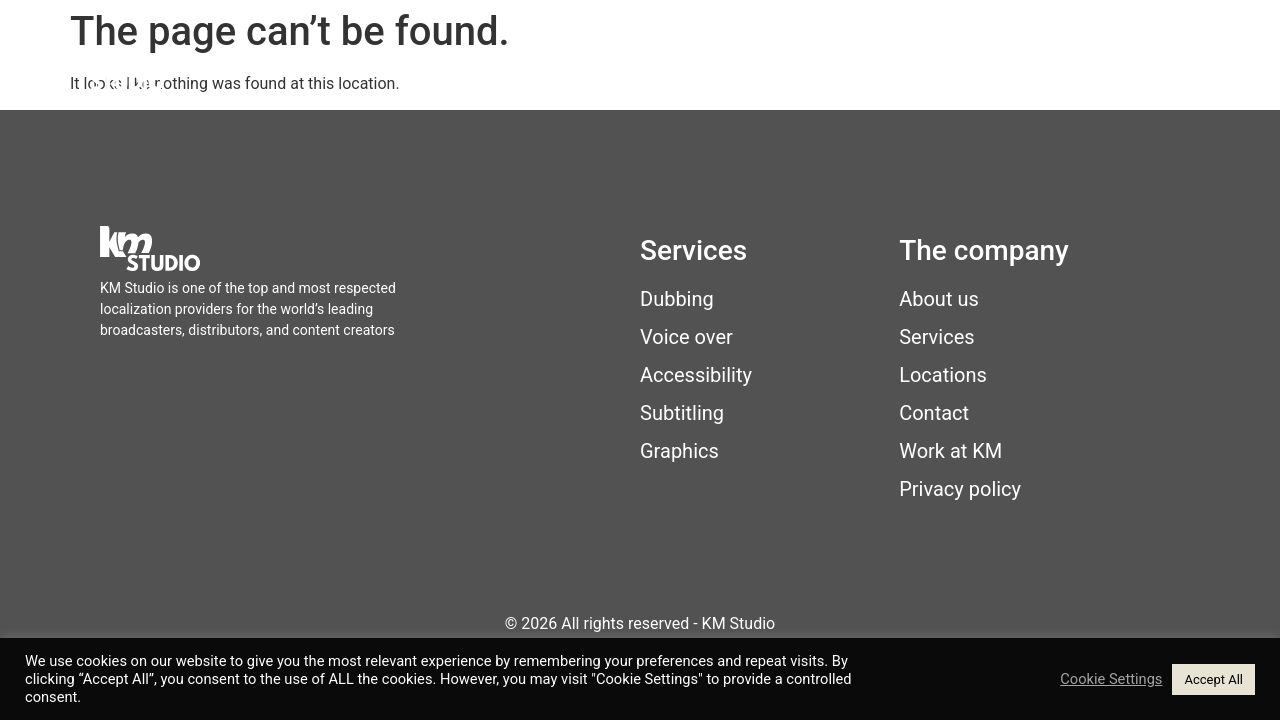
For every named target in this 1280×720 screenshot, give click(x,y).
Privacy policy (960, 489)
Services (685, 71)
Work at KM (1033, 71)
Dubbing (677, 299)
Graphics (679, 451)
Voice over (686, 337)
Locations (805, 71)
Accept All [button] (1213, 679)
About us (939, 299)
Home (588, 71)
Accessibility (696, 375)
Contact (1160, 71)
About (915, 71)
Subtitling (682, 413)
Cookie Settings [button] (1111, 679)
